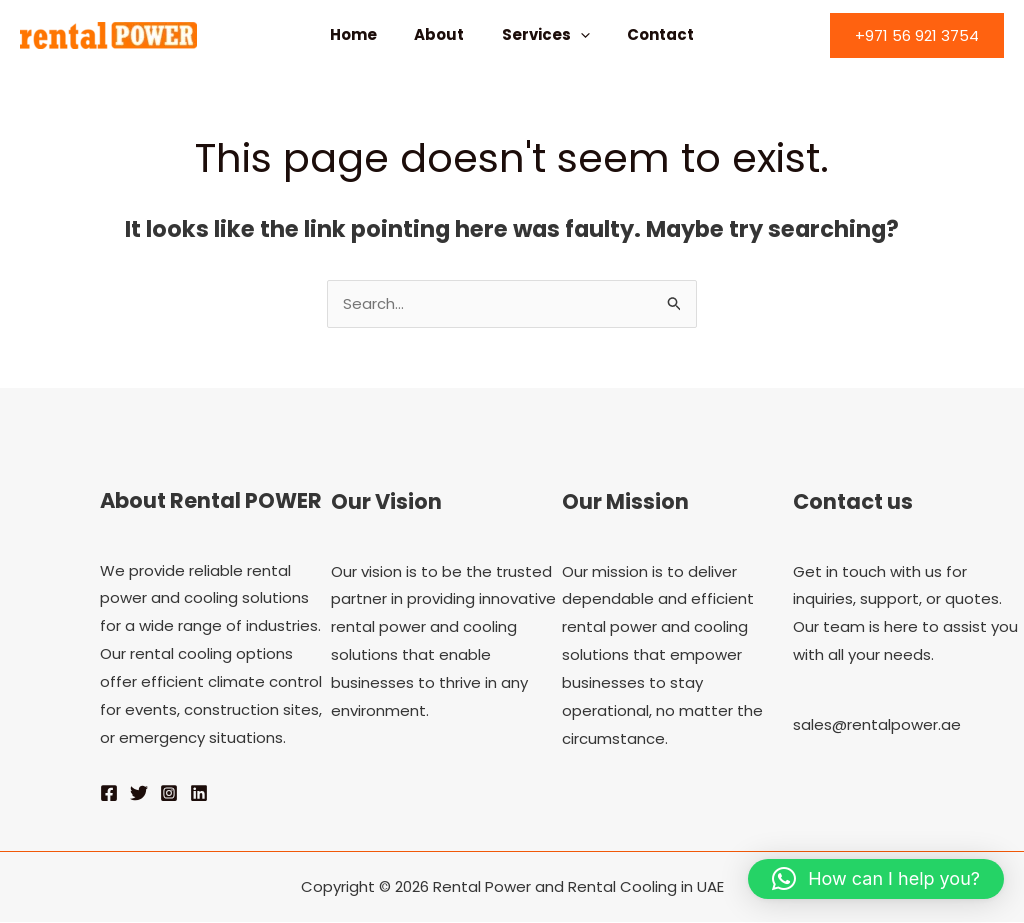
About (443, 34)
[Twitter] (139, 794)
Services (542, 35)
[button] (917, 35)
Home (364, 34)
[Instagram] (169, 794)
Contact (649, 34)
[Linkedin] (199, 794)
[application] (576, 35)
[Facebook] (109, 794)
